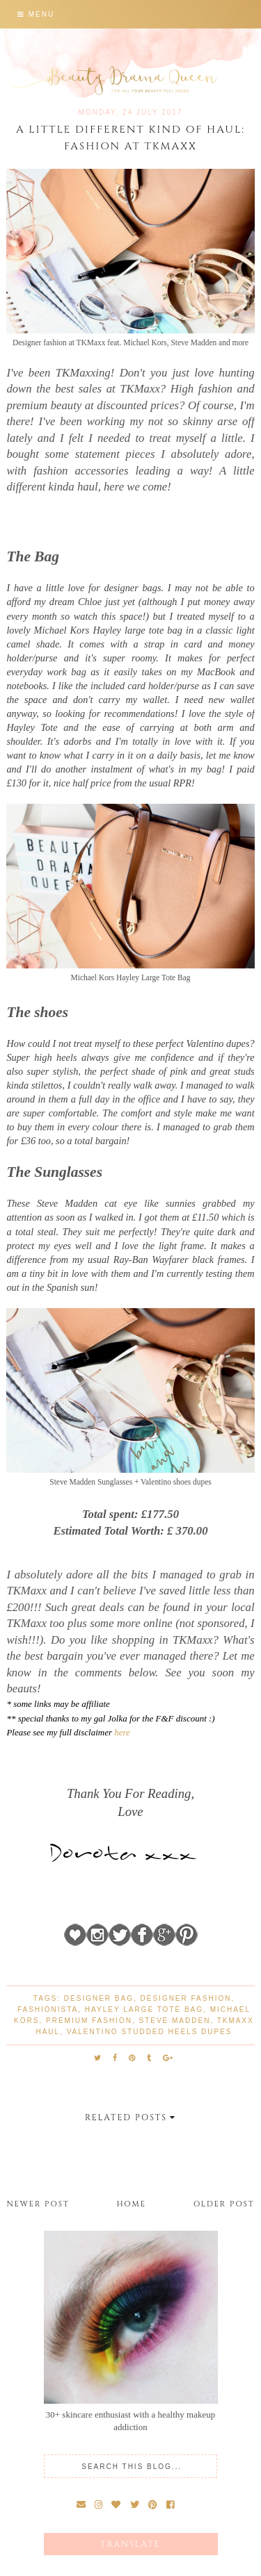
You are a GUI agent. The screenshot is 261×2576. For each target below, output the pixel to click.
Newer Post (37, 2204)
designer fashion (186, 1998)
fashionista (47, 2009)
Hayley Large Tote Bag (144, 2009)
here (122, 1732)
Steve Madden (174, 2020)
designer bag (99, 1998)
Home (131, 2204)
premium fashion (89, 2020)
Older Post (224, 2204)
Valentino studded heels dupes (149, 2032)
